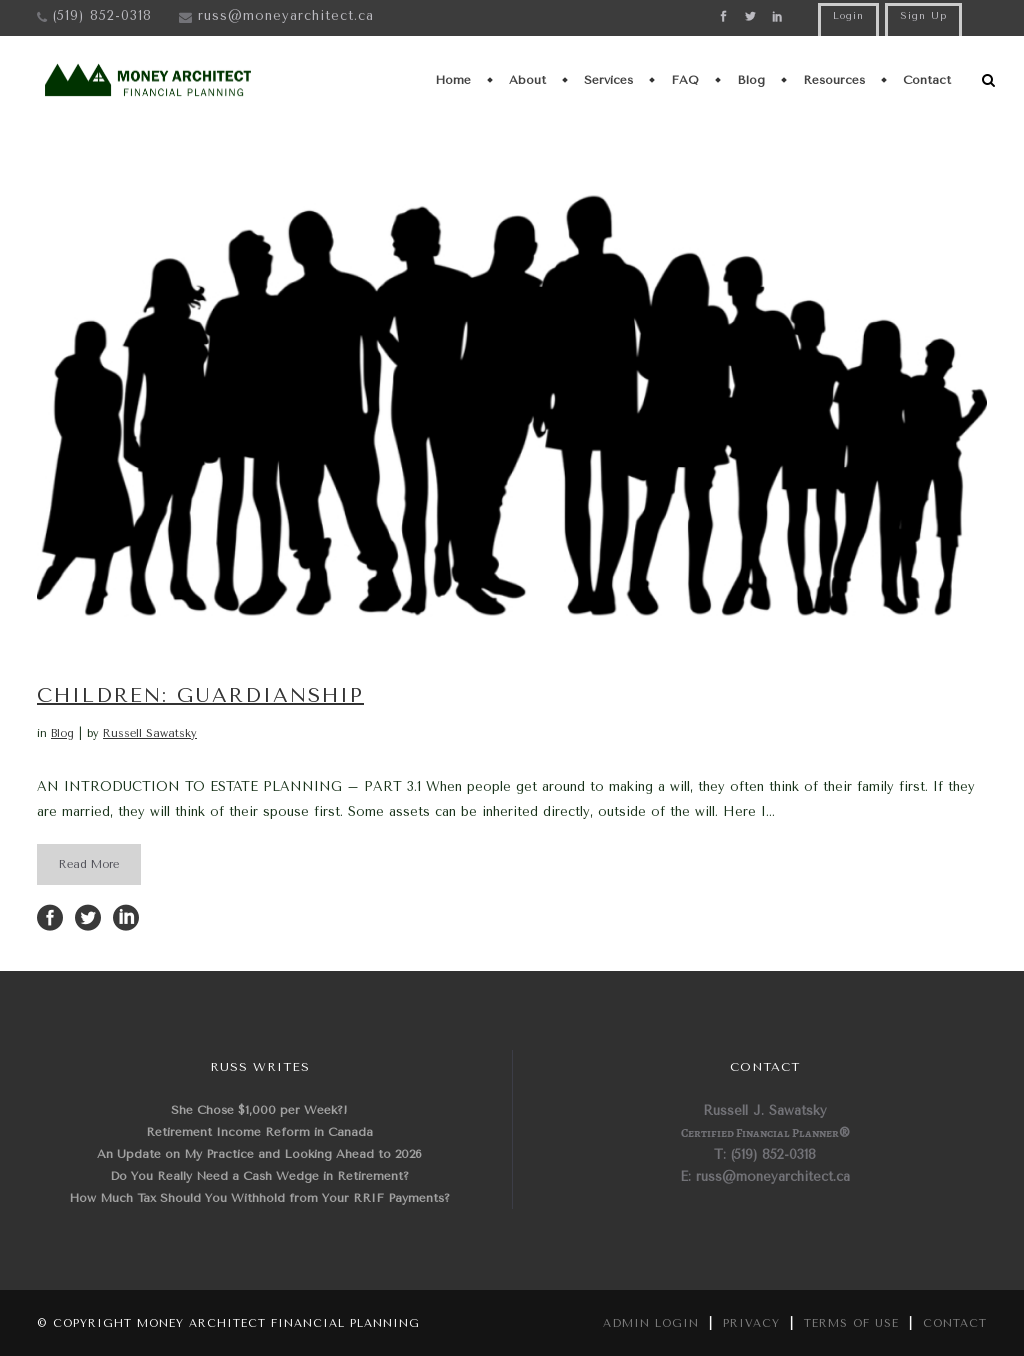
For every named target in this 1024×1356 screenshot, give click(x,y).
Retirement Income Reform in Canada (259, 1132)
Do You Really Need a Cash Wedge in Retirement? (259, 1176)
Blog (62, 733)
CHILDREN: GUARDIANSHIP (200, 695)
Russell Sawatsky (150, 733)
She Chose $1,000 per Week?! (259, 1110)
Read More (89, 864)
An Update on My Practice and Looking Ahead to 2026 (259, 1154)
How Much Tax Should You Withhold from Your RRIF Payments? (259, 1198)
